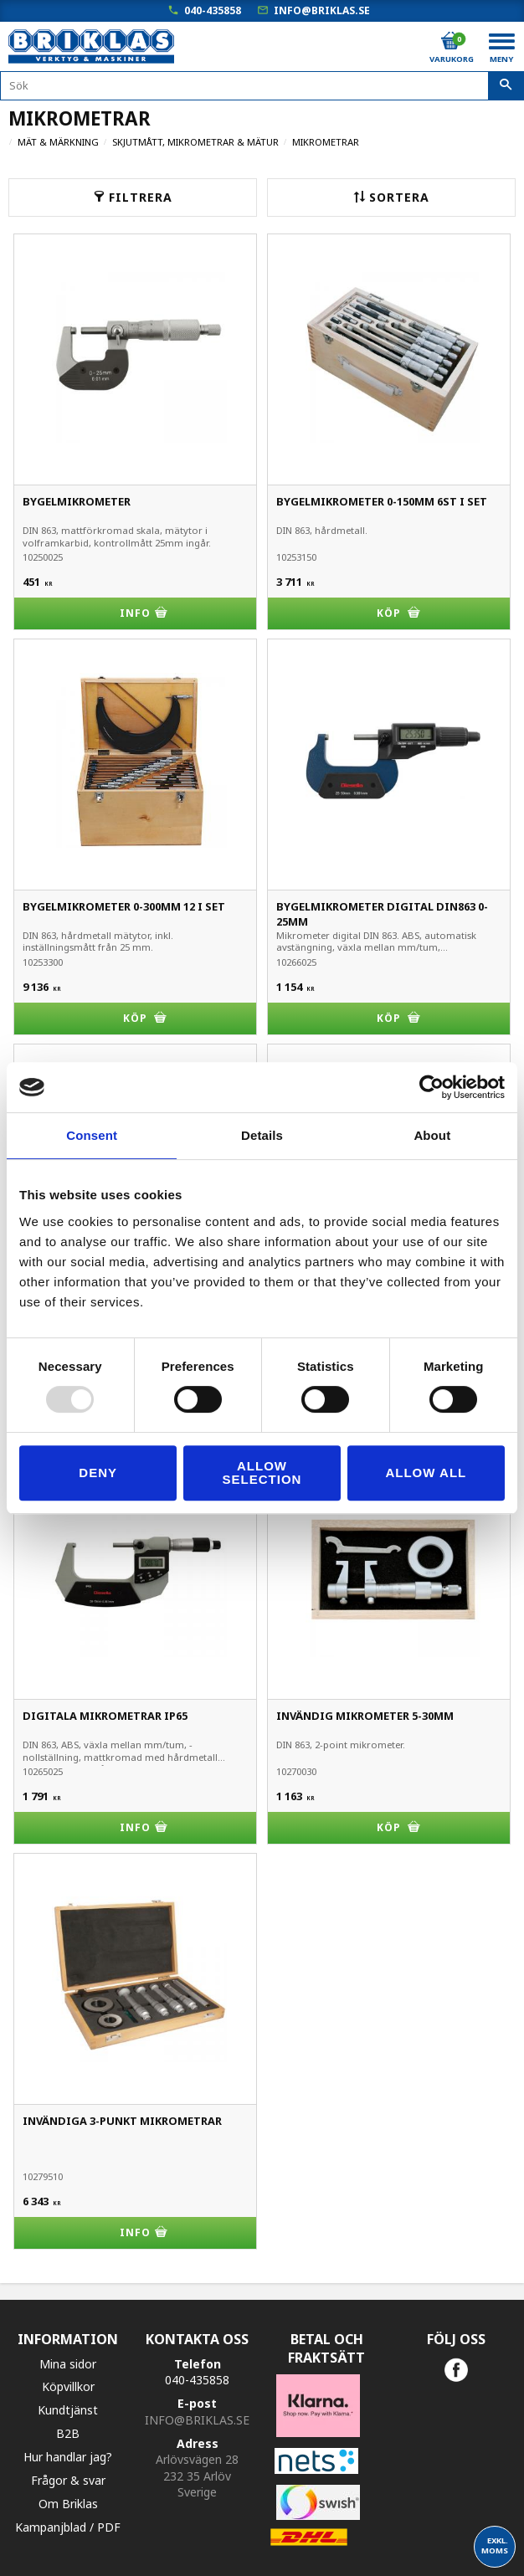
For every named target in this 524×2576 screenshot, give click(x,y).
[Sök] (506, 86)
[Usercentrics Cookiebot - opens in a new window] (431, 1087)
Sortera (399, 197)
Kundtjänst (68, 2410)
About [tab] (432, 1135)
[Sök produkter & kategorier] (262, 85)
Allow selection (262, 1472)
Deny (98, 1472)
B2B (68, 2433)
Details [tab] (262, 1135)
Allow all (425, 1472)
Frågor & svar (68, 2480)
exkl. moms (494, 2545)
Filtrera (140, 197)
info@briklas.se (322, 10)
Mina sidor (67, 2364)
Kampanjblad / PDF (68, 2527)
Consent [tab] (91, 1135)
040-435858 (212, 10)
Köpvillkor (68, 2386)
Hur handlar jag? (67, 2457)
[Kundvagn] (450, 41)
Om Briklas (68, 2504)
